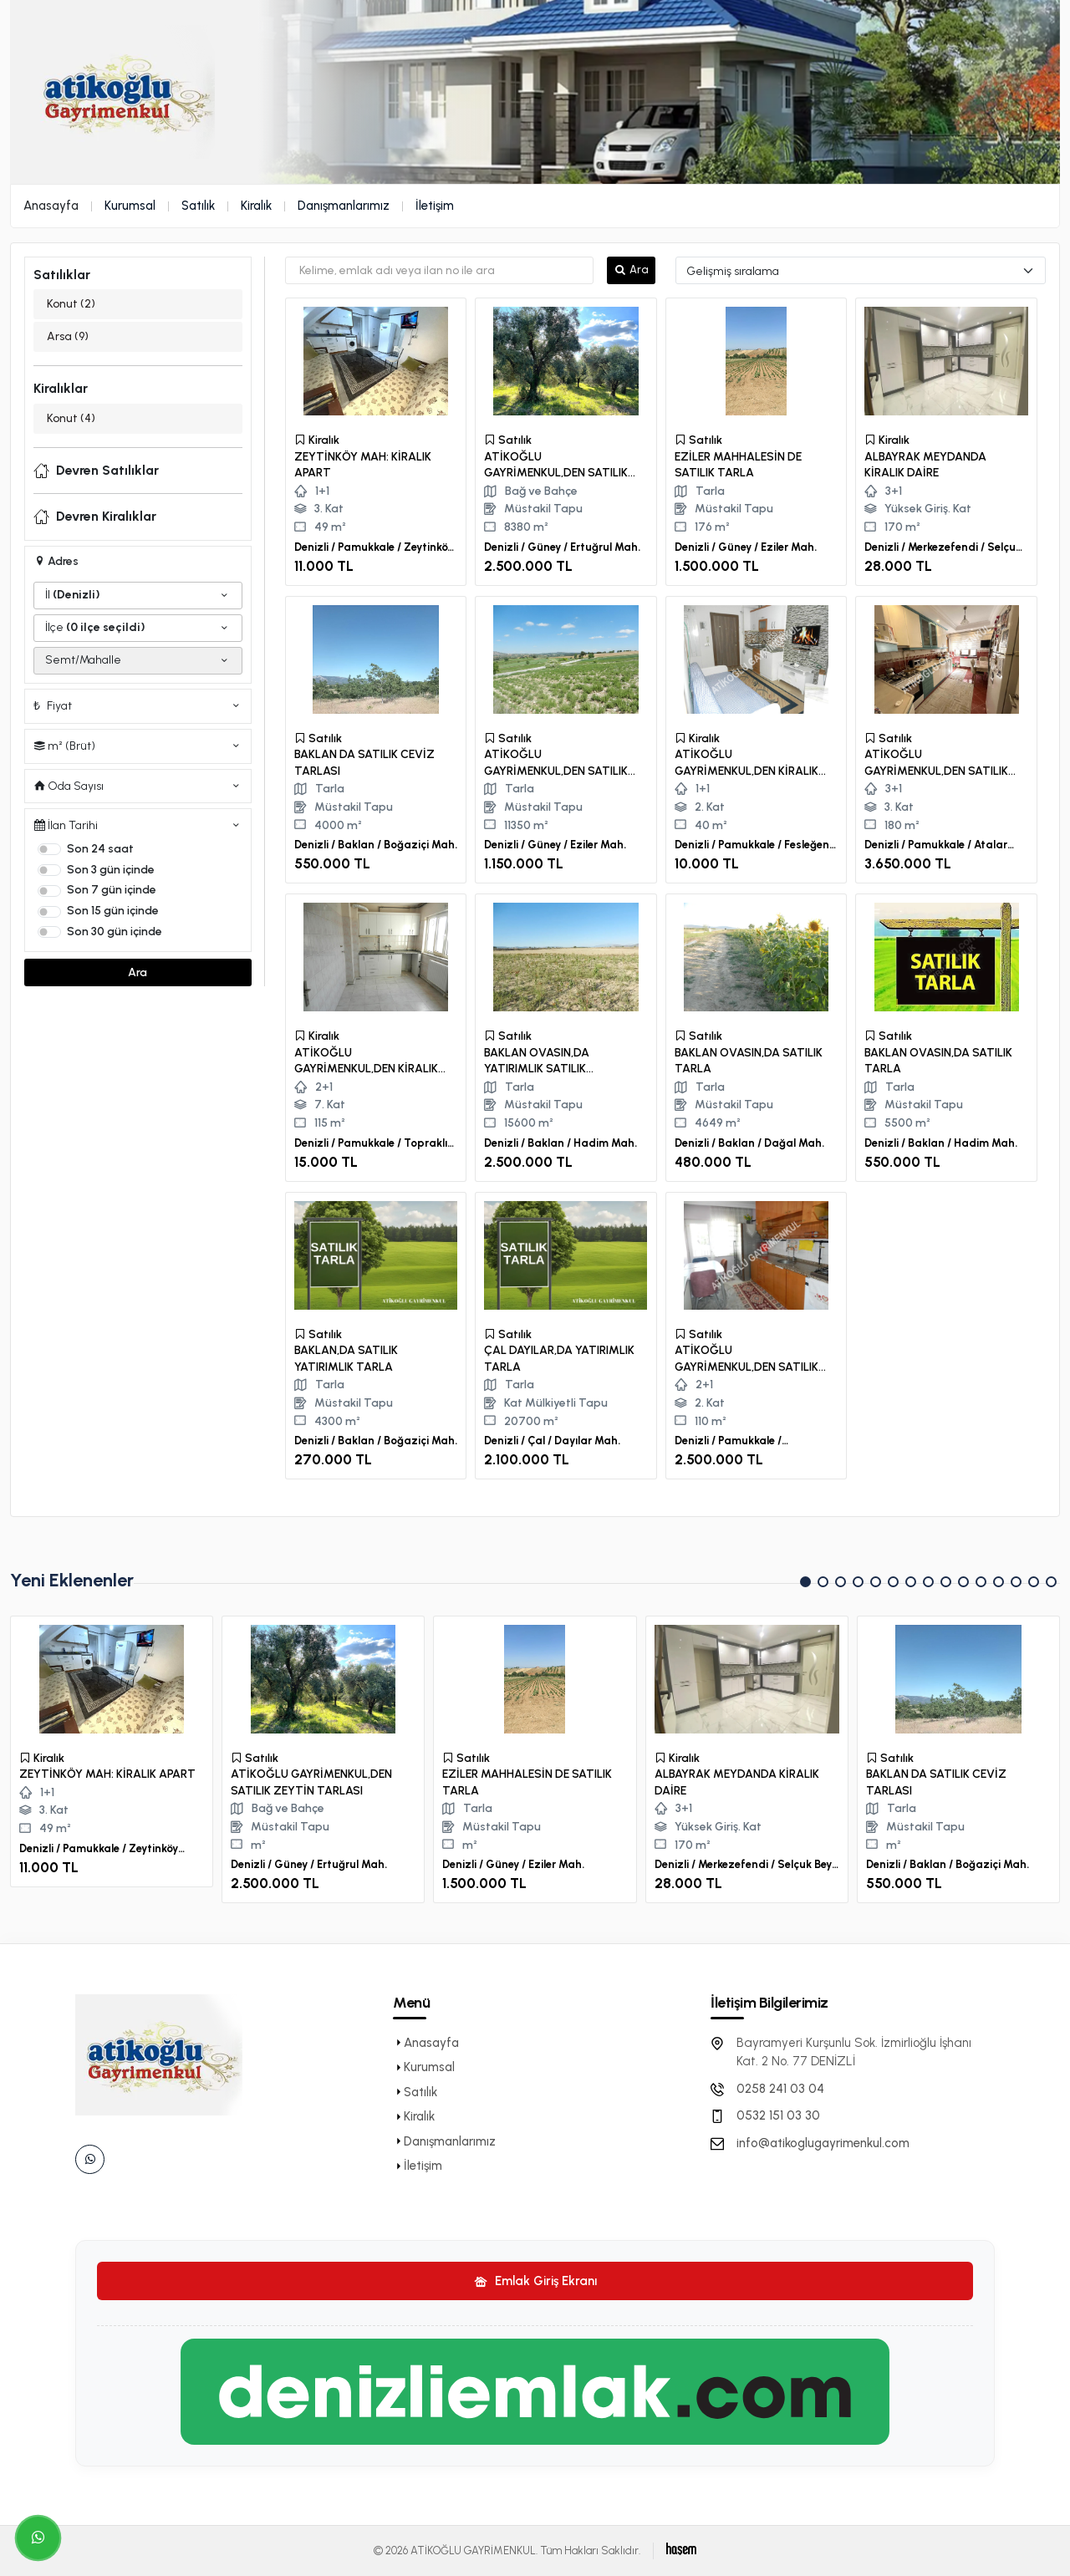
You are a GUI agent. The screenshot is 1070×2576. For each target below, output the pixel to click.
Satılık (198, 205)
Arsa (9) (68, 336)
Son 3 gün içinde (111, 870)
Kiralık (256, 205)
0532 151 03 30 (778, 2115)
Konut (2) (71, 304)
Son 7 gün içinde (111, 890)
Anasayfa (51, 205)
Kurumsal (129, 205)
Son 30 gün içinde (114, 931)
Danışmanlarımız (344, 205)
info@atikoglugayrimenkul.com (823, 2143)
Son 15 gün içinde (113, 911)
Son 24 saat (100, 849)
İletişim (434, 205)
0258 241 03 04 (780, 2088)
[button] (805, 1581)
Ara (137, 972)
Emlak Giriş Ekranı (535, 2280)
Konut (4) (71, 418)
